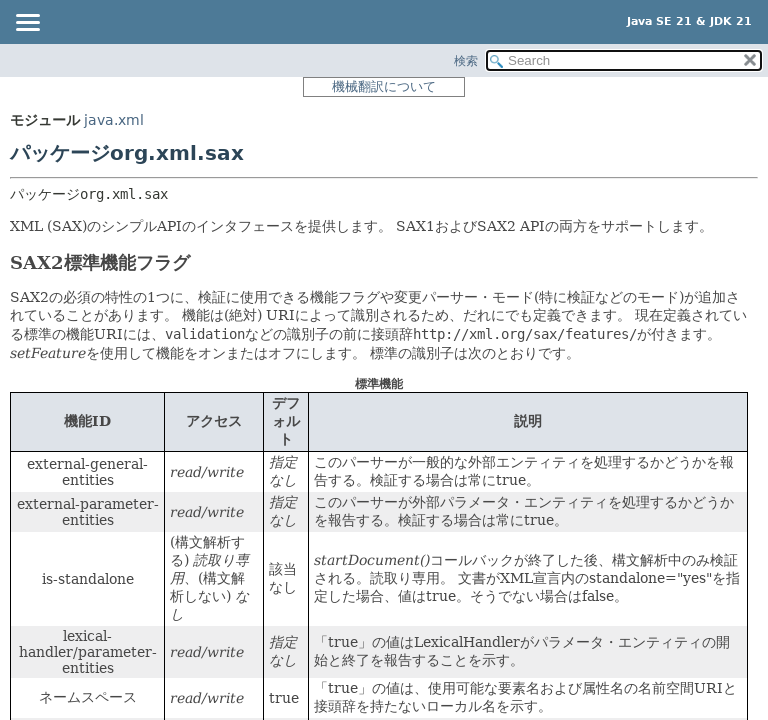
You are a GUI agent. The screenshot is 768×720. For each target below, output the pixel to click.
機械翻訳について (384, 86)
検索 (466, 61)
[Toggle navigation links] (27, 24)
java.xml (114, 120)
